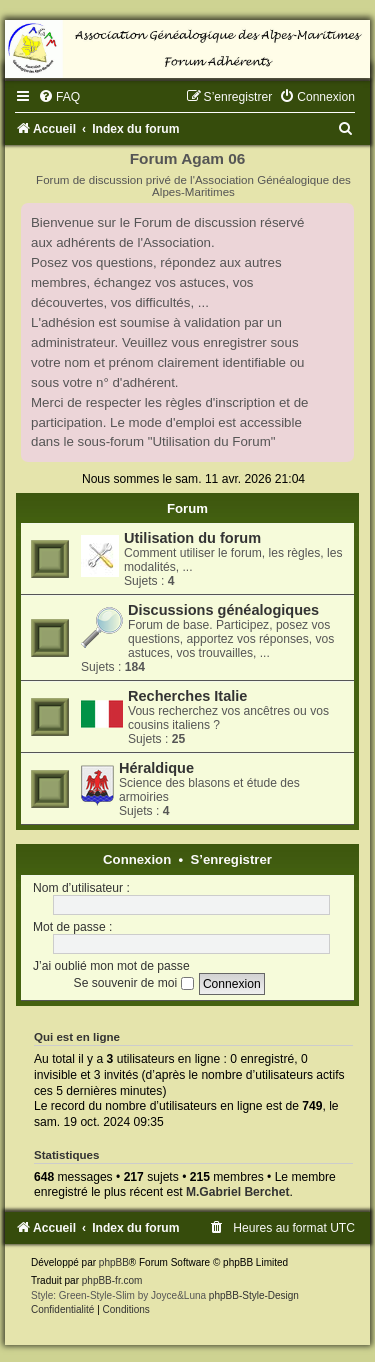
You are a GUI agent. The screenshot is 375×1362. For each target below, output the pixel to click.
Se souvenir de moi (134, 983)
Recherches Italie (187, 696)
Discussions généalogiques (223, 610)
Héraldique (156, 768)
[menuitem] (59, 97)
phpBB (114, 1262)
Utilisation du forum (192, 538)
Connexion (137, 859)
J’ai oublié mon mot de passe (111, 966)
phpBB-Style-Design (254, 1295)
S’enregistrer (231, 859)
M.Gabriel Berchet (238, 1192)
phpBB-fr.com (112, 1280)
